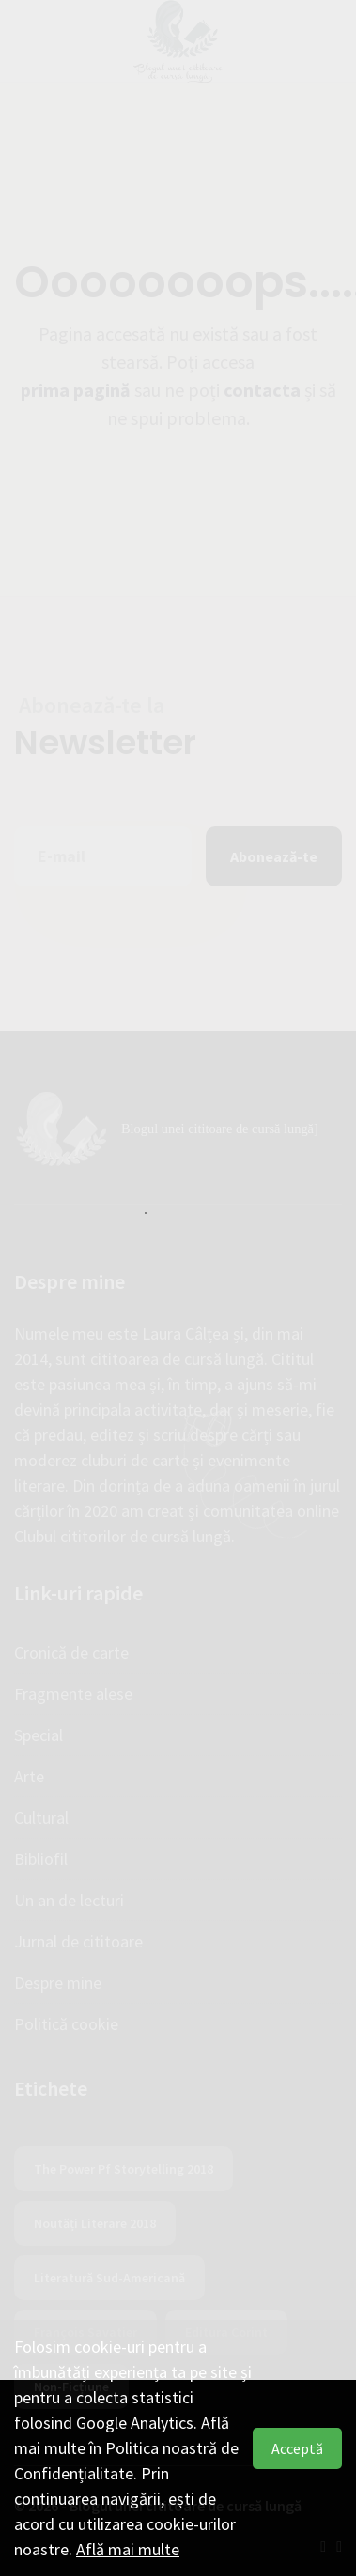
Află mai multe (127, 2549)
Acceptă (297, 2448)
